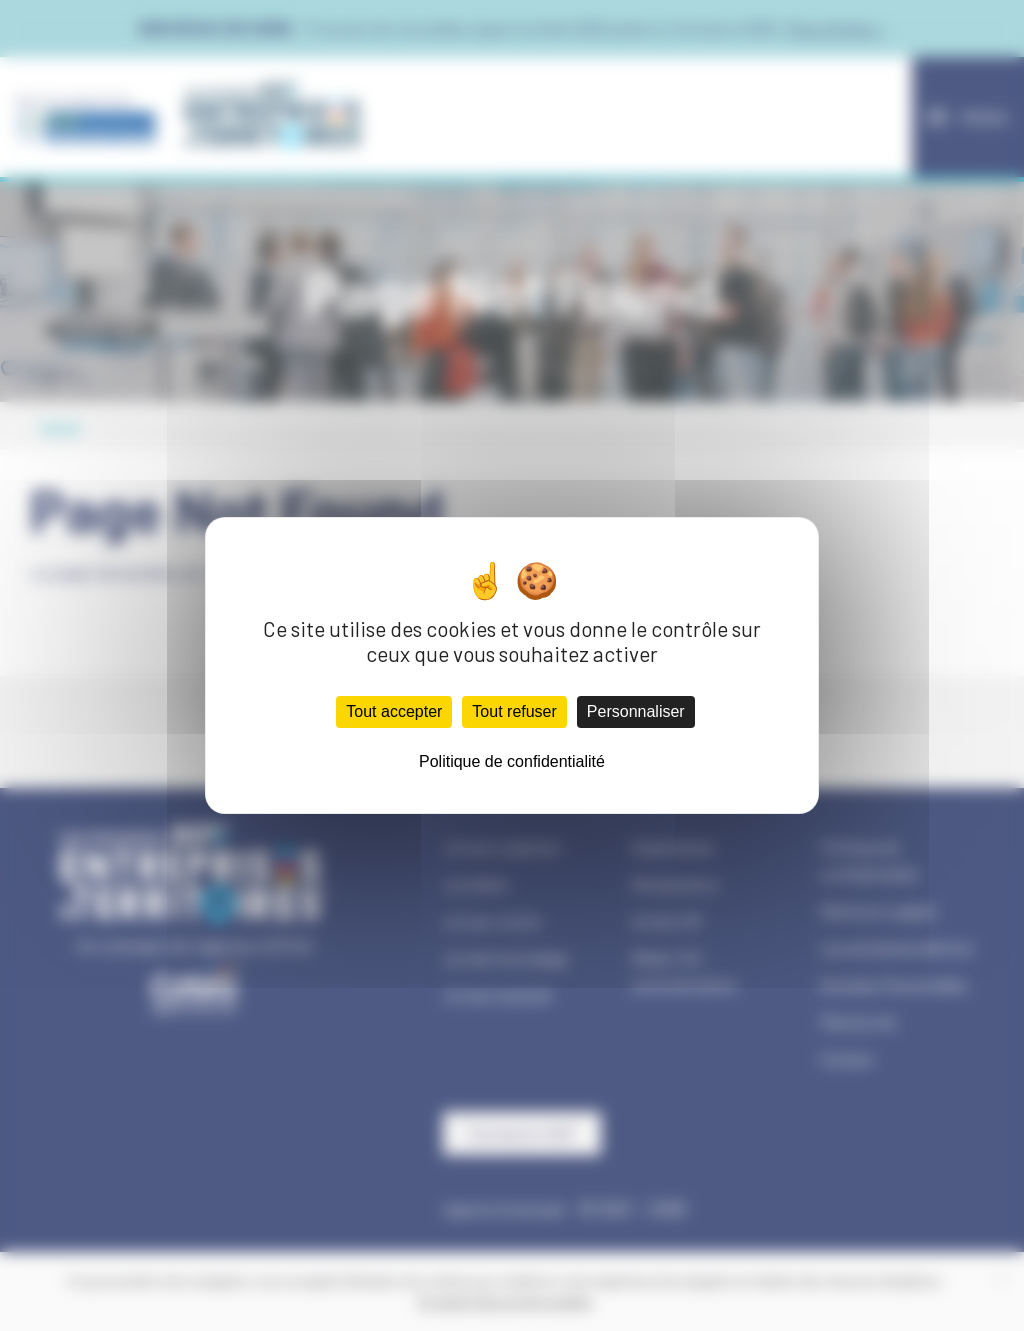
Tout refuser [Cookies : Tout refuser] (514, 711)
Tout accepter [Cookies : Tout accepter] (394, 711)
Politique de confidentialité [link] (512, 761)
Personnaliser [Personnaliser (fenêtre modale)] (636, 711)
